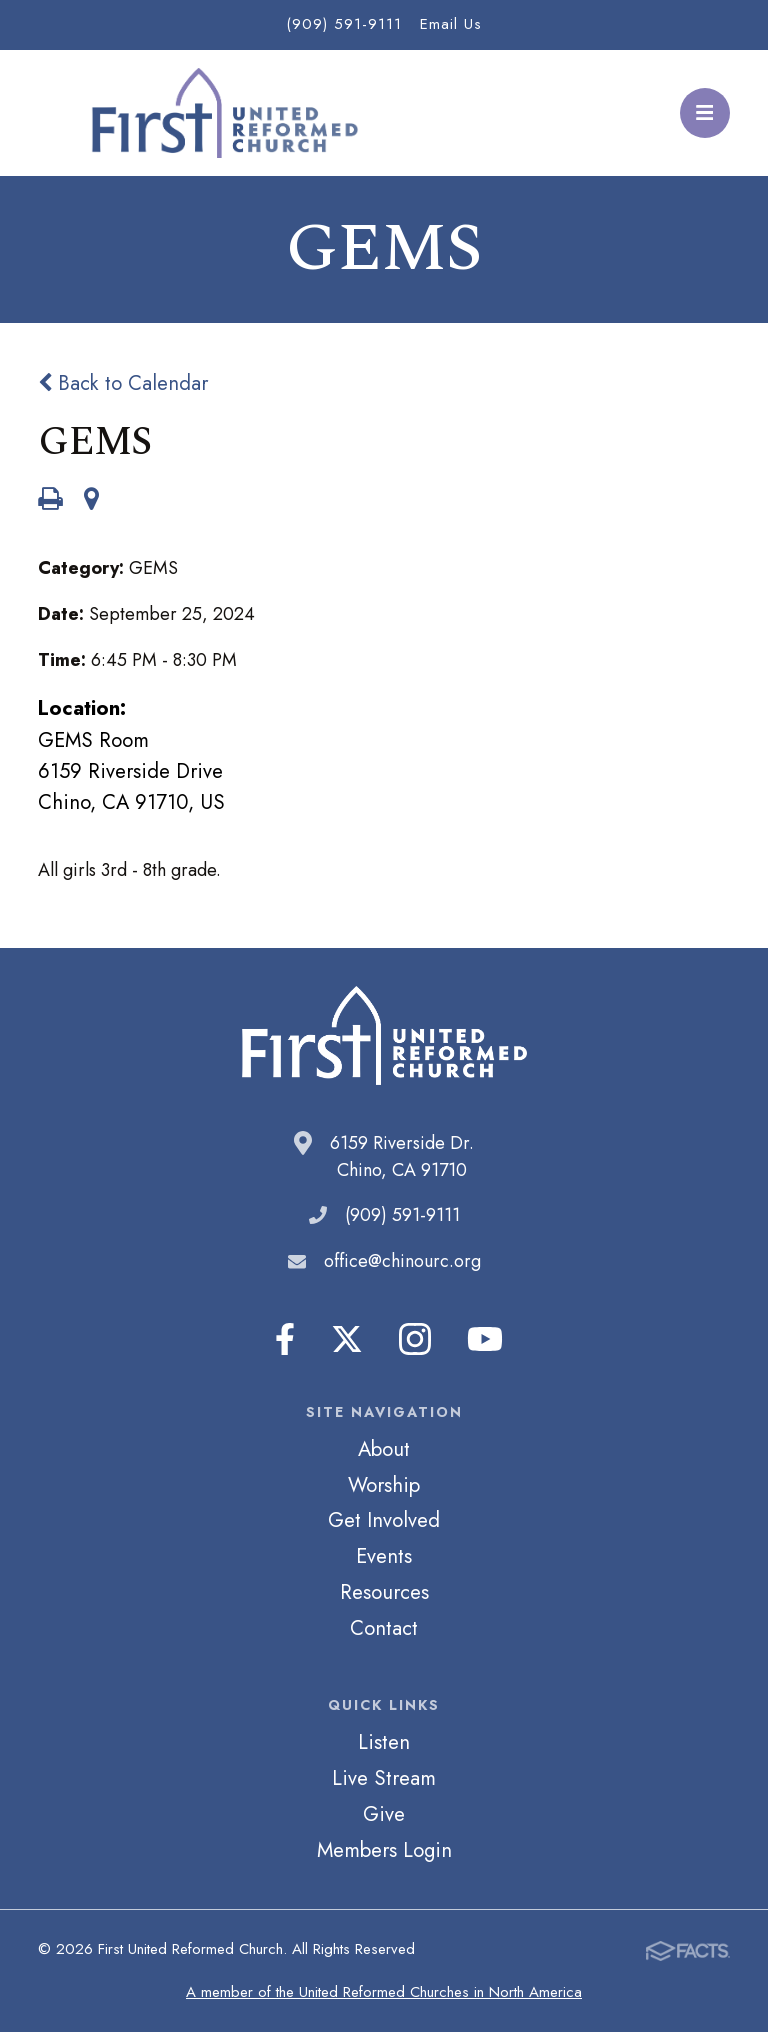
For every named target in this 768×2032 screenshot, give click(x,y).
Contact (384, 1628)
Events (384, 1556)
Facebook (285, 1339)
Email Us (451, 24)
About (384, 1449)
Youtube (485, 1339)
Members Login (384, 1850)
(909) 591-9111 (344, 24)
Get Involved (384, 1520)
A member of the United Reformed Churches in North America (384, 1992)
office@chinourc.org (402, 1261)
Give (384, 1814)
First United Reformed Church (221, 113)
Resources (384, 1592)
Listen (384, 1742)
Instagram (415, 1339)
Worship (384, 1485)
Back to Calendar (123, 383)
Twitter (347, 1339)
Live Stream (384, 1778)
